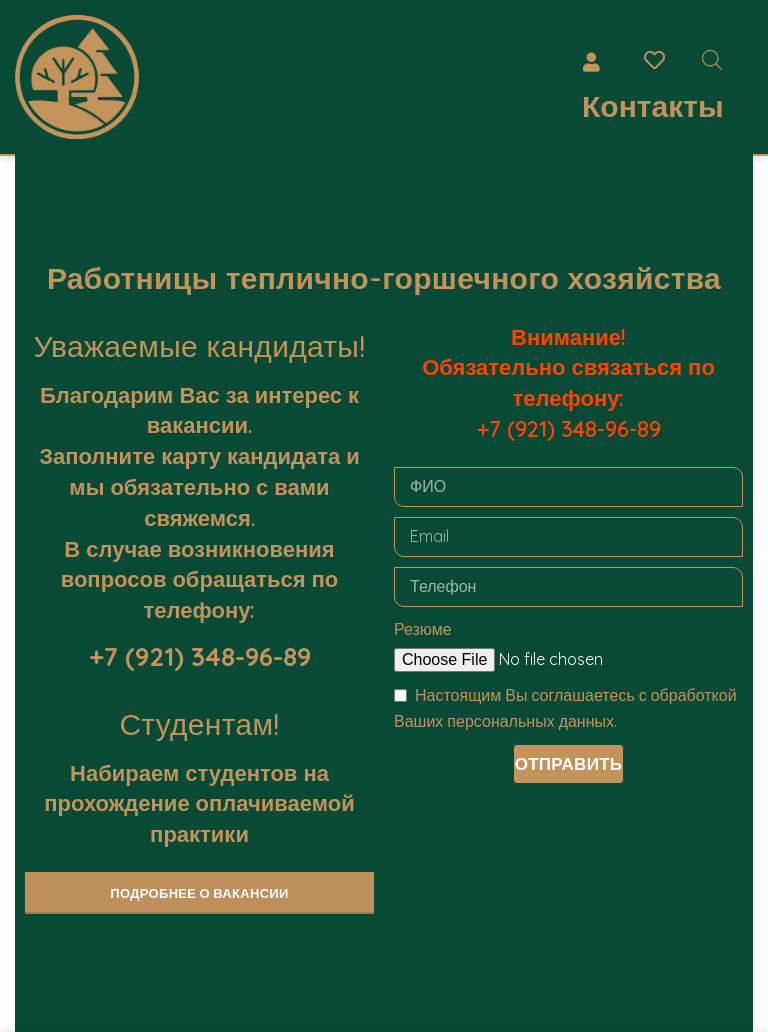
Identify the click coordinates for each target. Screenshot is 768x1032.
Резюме (423, 629)
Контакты (652, 106)
